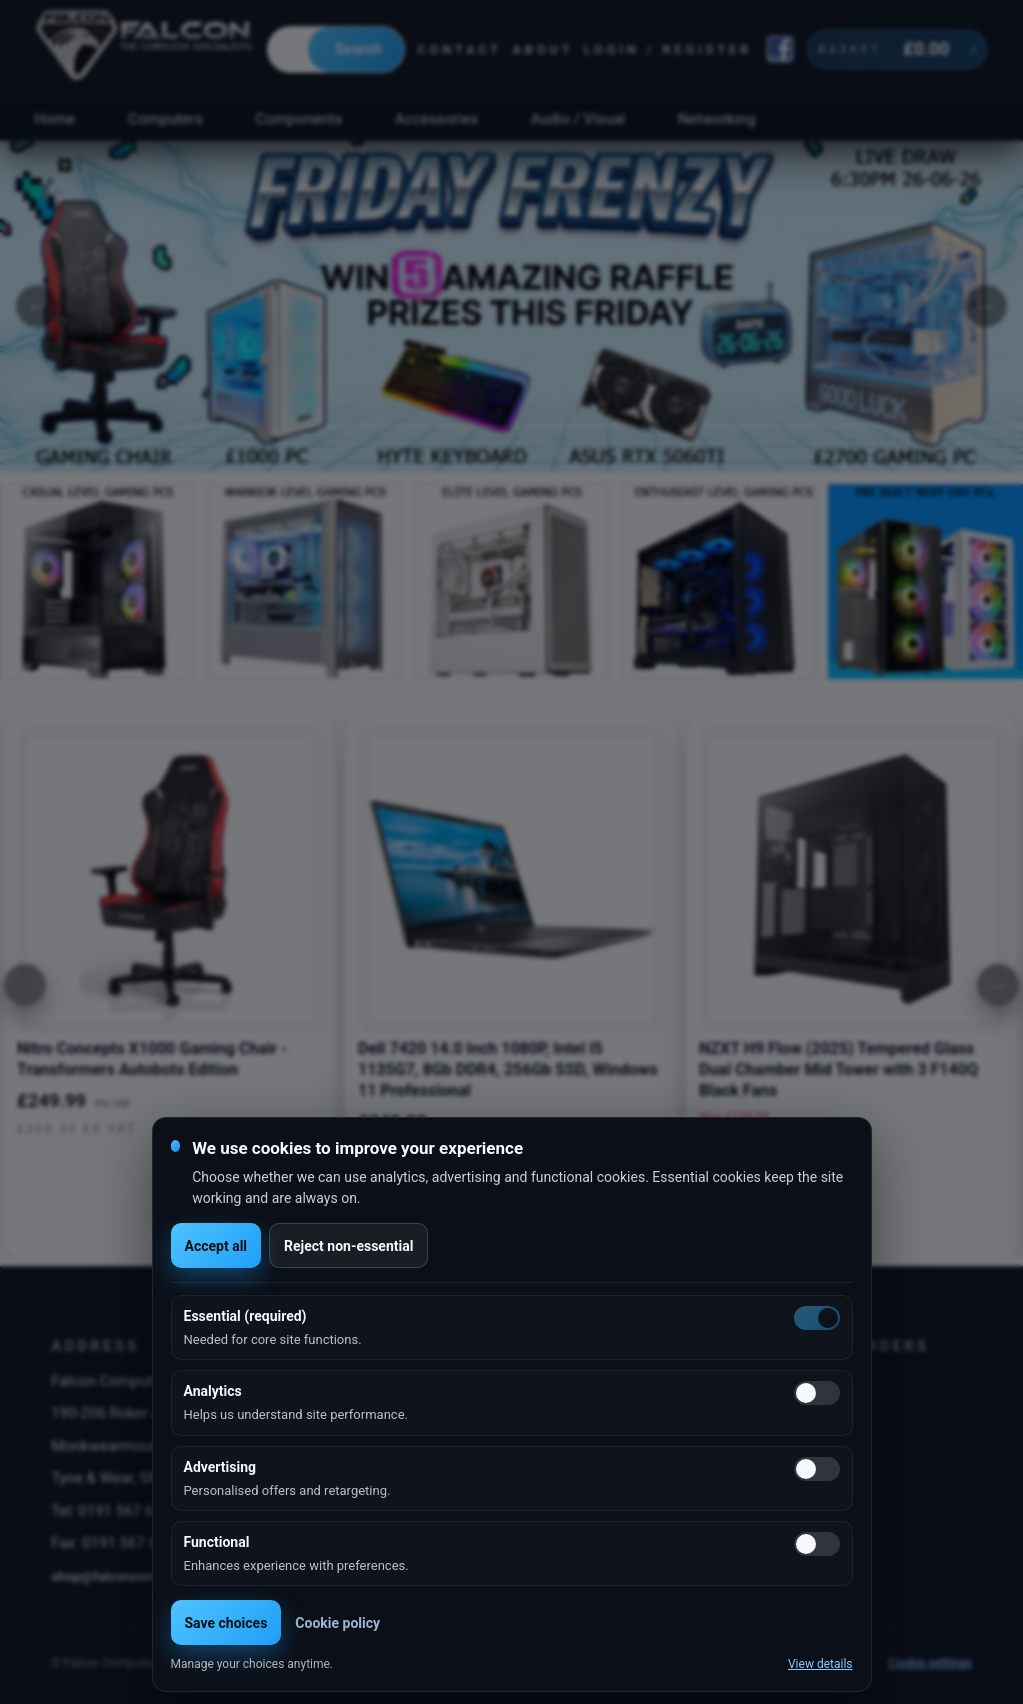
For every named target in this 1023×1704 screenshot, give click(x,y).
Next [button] (986, 306)
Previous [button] (37, 306)
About (542, 49)
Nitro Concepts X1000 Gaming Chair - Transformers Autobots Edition (152, 1059)
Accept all (216, 1246)
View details (820, 1664)
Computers (165, 119)
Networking (716, 119)
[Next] (998, 985)
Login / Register (668, 49)
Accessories (436, 119)
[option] (511, 306)
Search (358, 49)
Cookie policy (337, 1623)
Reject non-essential (348, 1246)
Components (299, 119)
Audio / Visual (578, 119)
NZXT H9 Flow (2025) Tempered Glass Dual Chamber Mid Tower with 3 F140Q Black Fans (838, 1069)
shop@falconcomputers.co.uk (142, 1576)
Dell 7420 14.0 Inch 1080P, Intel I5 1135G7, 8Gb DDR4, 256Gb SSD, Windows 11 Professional (508, 1069)
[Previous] (25, 985)
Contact (459, 49)
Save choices (226, 1623)
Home (54, 119)
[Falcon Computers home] (145, 49)
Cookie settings (930, 1663)
